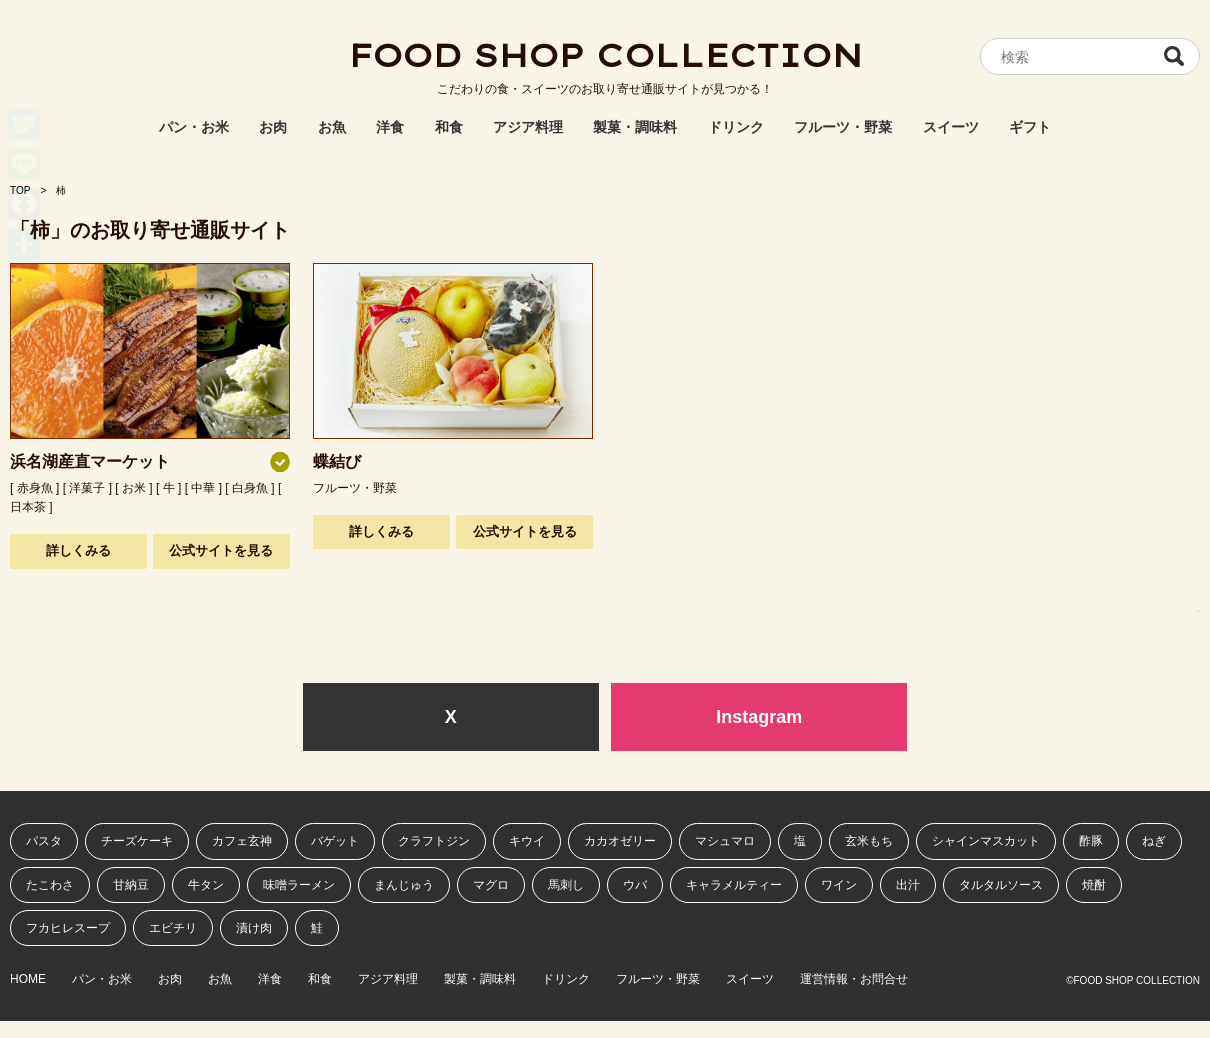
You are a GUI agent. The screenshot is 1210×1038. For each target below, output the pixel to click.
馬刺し (566, 885)
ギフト (1030, 127)
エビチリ (173, 928)
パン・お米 (194, 127)
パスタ (44, 841)
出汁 (908, 885)
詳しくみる (78, 550)
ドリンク (736, 127)
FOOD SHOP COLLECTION (605, 55)
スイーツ (951, 127)
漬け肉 (254, 928)
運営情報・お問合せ (854, 979)
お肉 (273, 127)
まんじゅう (404, 885)
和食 (449, 127)
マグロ (491, 885)
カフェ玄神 (242, 841)
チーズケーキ (137, 841)
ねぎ (1154, 841)
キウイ (527, 841)
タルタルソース (1001, 885)
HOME (28, 979)
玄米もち (869, 841)
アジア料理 (528, 127)
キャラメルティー (734, 885)
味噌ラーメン (299, 885)
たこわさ (50, 885)
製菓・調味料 (635, 127)
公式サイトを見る (221, 550)
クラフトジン (434, 841)
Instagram (759, 717)
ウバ (635, 885)
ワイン (839, 885)
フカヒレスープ (68, 928)
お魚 (332, 127)
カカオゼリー (620, 841)
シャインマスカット (986, 841)
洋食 (390, 127)
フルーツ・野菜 (843, 127)
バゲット (335, 841)
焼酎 (1094, 885)
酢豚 (1091, 841)
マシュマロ (725, 841)
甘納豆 (131, 885)
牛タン (206, 885)
